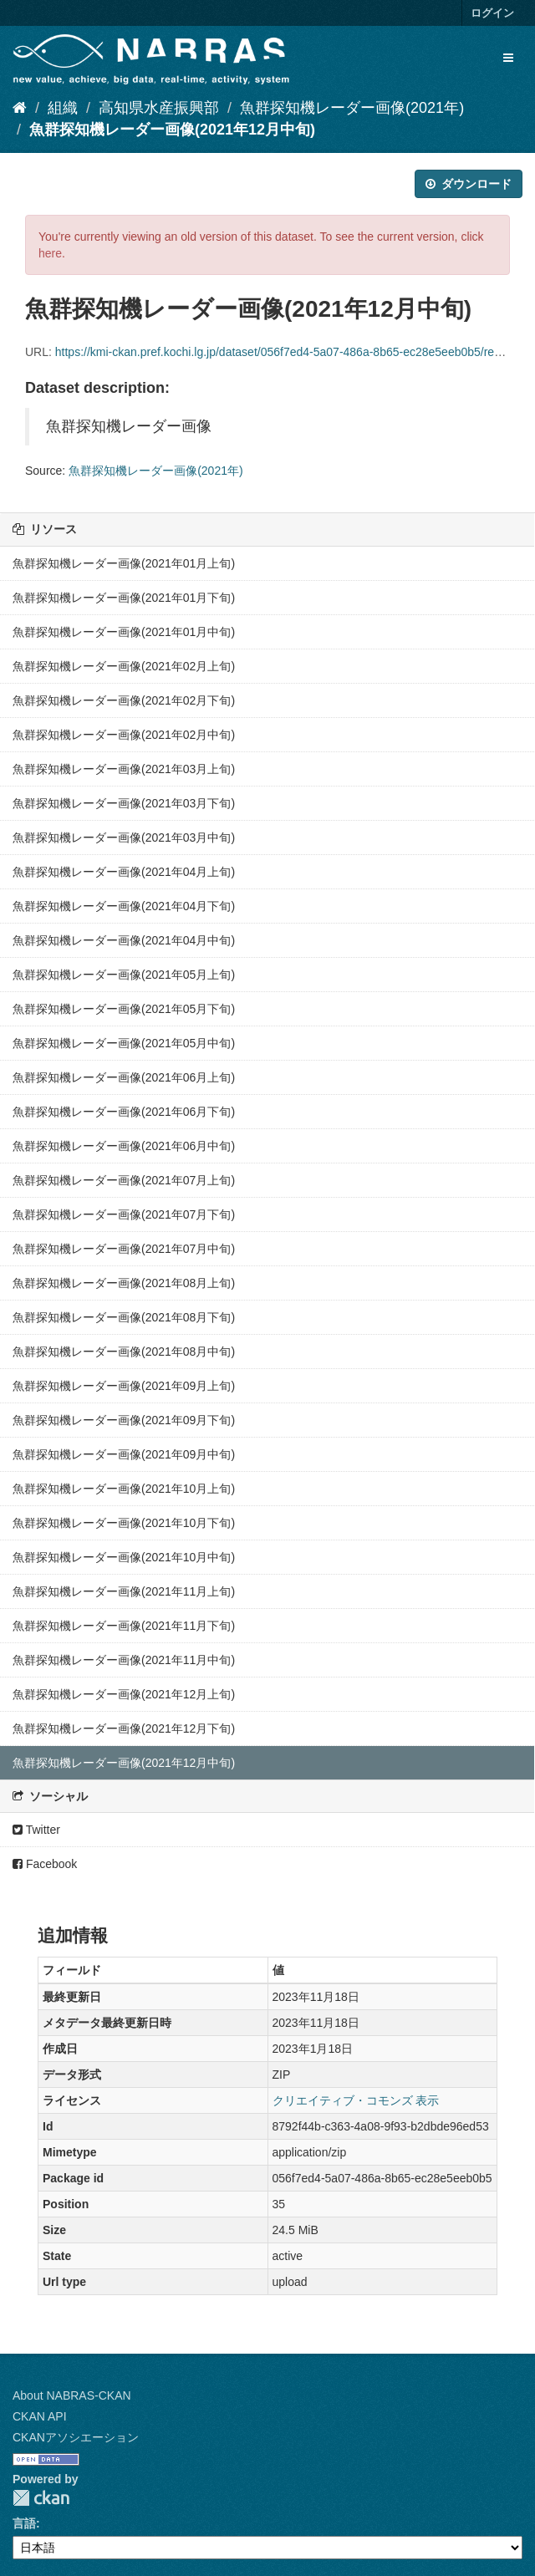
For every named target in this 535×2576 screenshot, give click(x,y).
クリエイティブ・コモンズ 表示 (356, 2100)
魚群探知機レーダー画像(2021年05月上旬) (124, 974)
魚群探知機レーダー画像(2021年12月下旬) (124, 1728)
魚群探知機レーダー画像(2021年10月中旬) (124, 1557)
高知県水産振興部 (159, 107)
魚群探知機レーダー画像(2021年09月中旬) (124, 1454)
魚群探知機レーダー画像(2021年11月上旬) (124, 1591)
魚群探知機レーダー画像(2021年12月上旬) (124, 1694)
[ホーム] (20, 107)
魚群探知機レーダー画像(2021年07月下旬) (124, 1214)
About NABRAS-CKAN (72, 2395)
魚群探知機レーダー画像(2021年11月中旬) (124, 1660)
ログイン (492, 13)
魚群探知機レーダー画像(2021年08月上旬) (124, 1283)
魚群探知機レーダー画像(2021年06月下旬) (124, 1111)
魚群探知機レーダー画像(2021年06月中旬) (124, 1146)
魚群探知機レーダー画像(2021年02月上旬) (124, 666)
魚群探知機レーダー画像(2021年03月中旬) (124, 837)
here (50, 253)
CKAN (41, 2498)
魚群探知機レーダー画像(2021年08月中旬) (124, 1351)
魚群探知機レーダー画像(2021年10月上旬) (124, 1488)
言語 (24, 2523)
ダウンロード (468, 184)
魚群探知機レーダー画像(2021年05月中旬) (124, 1043)
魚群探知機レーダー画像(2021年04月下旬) (124, 906)
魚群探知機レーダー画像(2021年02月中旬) (124, 734)
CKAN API (40, 2416)
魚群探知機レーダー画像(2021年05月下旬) (124, 1009)
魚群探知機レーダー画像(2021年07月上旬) (124, 1180)
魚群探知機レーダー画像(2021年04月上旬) (124, 871)
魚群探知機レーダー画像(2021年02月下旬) (124, 700)
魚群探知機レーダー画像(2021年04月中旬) (124, 940)
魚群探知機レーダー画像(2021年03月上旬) (124, 769)
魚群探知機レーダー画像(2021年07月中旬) (124, 1248)
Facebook (45, 1864)
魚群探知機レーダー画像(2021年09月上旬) (124, 1385)
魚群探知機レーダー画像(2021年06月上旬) (124, 1077)
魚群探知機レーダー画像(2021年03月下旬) (124, 803)
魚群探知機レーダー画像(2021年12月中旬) (172, 129)
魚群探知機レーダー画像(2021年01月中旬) (124, 632)
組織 (63, 107)
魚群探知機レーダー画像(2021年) (352, 107)
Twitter (36, 1829)
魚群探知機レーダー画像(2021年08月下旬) (124, 1317)
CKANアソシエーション (76, 2437)
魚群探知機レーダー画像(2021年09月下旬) (124, 1420)
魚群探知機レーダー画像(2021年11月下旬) (124, 1625)
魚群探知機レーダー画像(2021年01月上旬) (124, 563)
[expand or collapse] (508, 57)
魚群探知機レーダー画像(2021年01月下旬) (124, 597)
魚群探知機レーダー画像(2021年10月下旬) (124, 1523)
